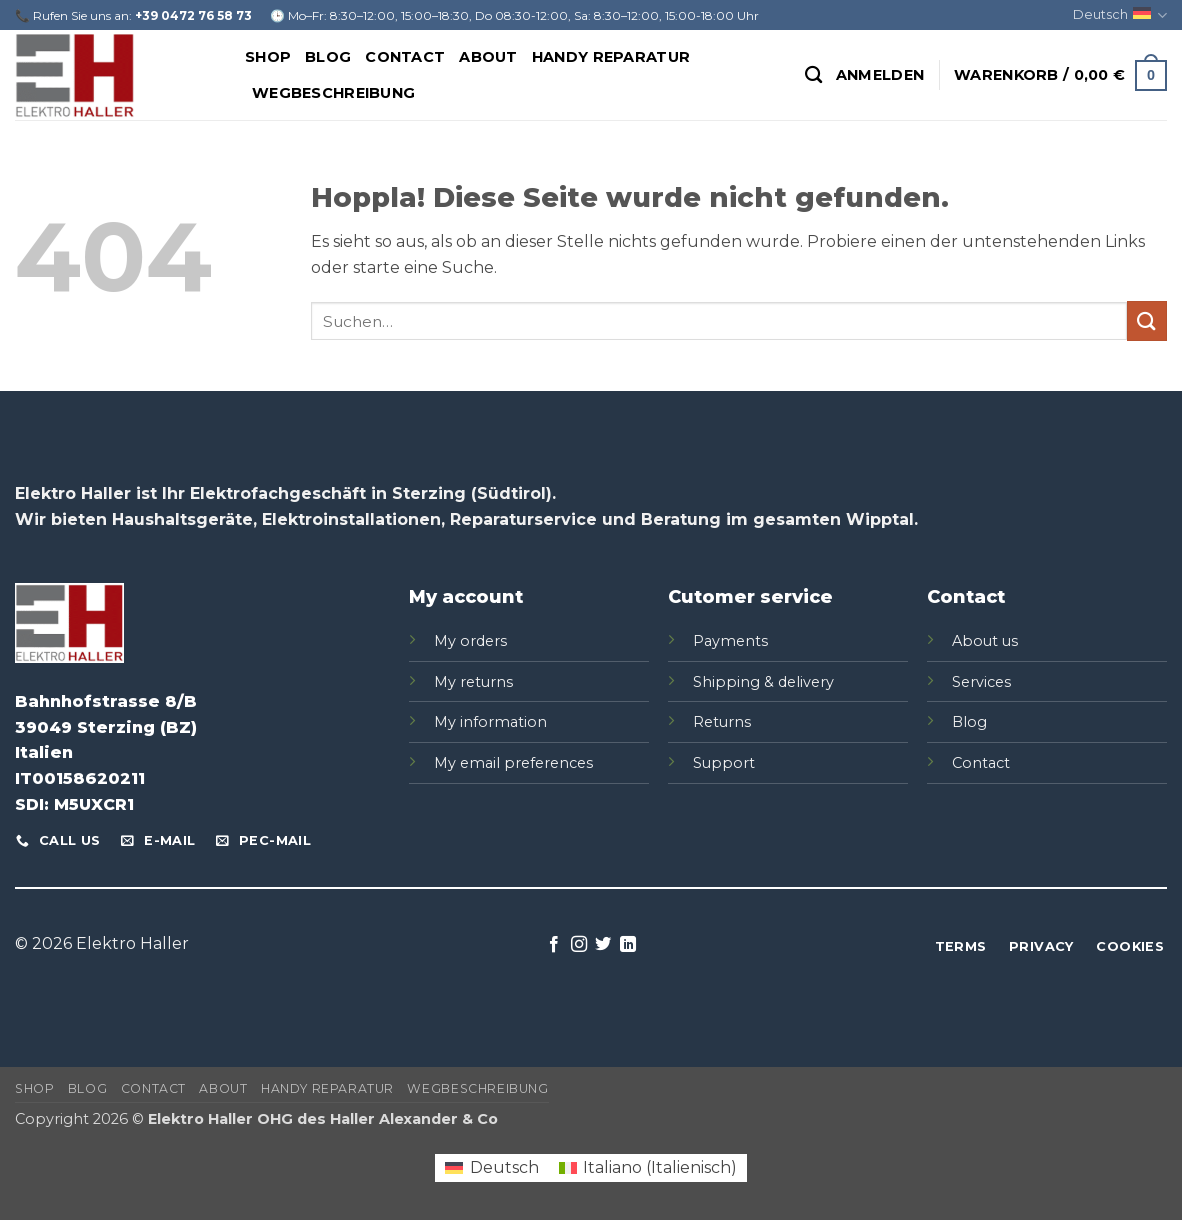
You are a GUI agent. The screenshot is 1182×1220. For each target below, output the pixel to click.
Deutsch (1120, 15)
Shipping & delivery (763, 682)
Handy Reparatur (611, 57)
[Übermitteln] (1147, 320)
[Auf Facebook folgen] (554, 945)
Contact (405, 57)
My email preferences (513, 763)
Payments (730, 641)
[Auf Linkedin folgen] (628, 945)
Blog (328, 57)
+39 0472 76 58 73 (193, 15)
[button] (880, 75)
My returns (473, 682)
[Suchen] (813, 75)
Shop (268, 57)
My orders (470, 641)
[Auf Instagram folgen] (579, 945)
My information (490, 722)
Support (724, 763)
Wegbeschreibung (333, 93)
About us (985, 641)
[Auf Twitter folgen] (603, 945)
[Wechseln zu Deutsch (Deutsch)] (491, 1168)
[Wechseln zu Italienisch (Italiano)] (648, 1168)
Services (981, 682)
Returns (722, 722)
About (488, 57)
